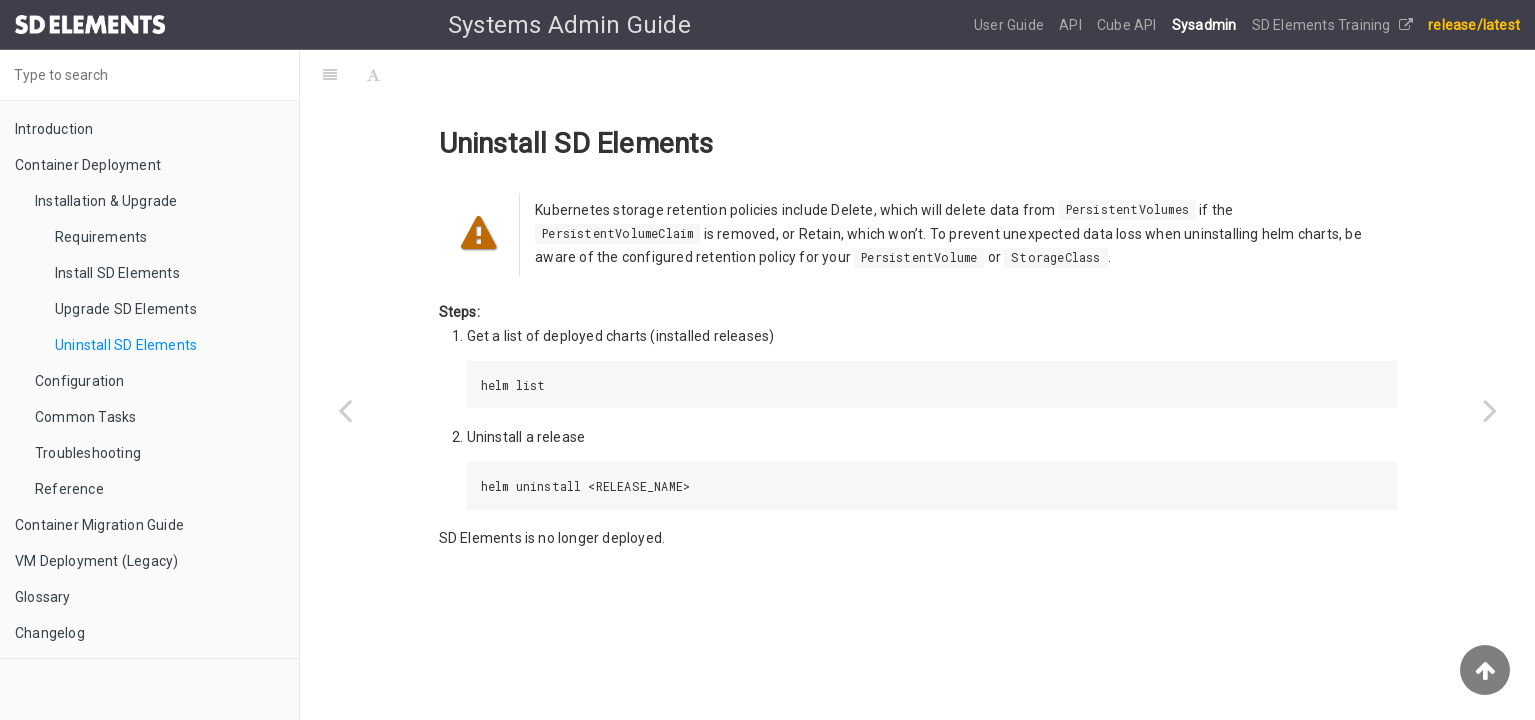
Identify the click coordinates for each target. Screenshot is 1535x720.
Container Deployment (88, 165)
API (1072, 25)
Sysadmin (1206, 25)
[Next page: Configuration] (1490, 410)
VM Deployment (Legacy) (96, 561)
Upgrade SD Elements (126, 309)
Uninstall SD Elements (126, 345)
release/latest (1474, 25)
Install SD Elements (117, 273)
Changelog (50, 633)
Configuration (80, 381)
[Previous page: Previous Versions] (345, 410)
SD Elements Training (1332, 25)
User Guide (1010, 25)
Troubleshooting (88, 453)
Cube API (1128, 25)
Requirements (101, 237)
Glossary (43, 597)
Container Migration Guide (99, 525)
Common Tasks (85, 417)
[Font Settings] (373, 75)
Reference (69, 489)
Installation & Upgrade (106, 201)
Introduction (54, 129)
